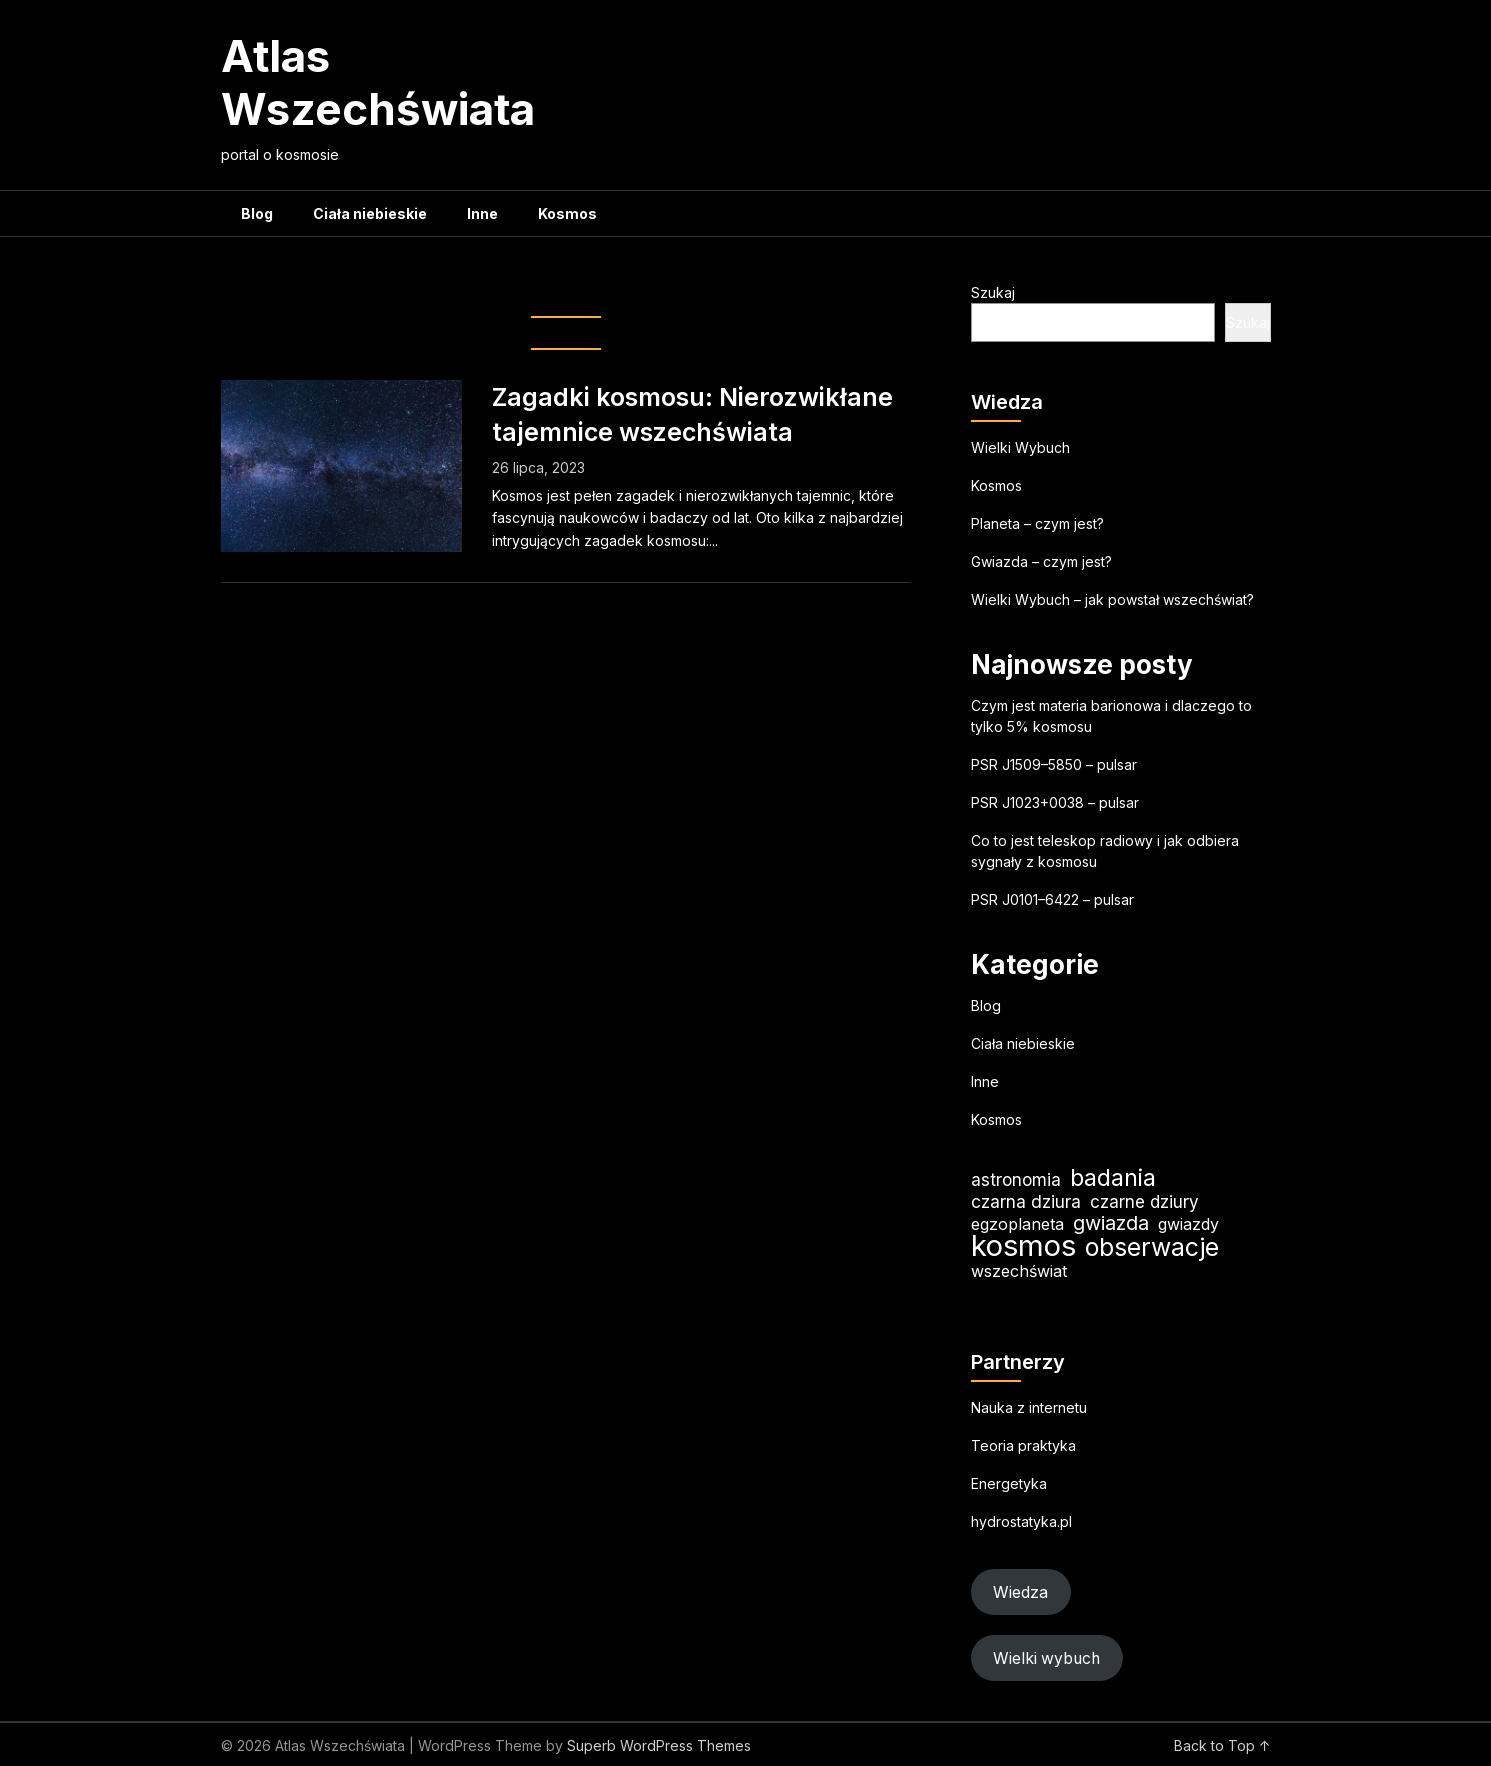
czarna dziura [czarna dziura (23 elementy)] (1026, 1201)
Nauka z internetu (1029, 1407)
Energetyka (1009, 1483)
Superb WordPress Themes (659, 1745)
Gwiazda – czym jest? (1041, 561)
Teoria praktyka (1023, 1445)
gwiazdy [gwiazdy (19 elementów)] (1188, 1224)
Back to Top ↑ (1222, 1745)
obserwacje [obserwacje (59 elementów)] (1152, 1247)
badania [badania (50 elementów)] (1113, 1177)
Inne (482, 213)
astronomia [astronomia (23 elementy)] (1016, 1179)
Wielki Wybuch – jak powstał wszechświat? (1112, 599)
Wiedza (1020, 1592)
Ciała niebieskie (370, 213)
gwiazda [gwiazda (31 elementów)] (1111, 1223)
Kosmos (567, 213)
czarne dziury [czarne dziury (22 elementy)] (1144, 1201)
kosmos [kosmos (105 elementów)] (1023, 1245)
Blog (257, 213)
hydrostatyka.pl (1021, 1521)
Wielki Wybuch (1020, 447)
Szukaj (993, 292)
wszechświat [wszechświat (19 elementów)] (1019, 1271)
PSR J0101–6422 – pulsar (1052, 899)
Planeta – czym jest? (1037, 523)
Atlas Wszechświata (378, 82)
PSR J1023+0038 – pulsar (1055, 802)
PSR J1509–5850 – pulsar (1054, 764)
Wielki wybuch (1046, 1658)
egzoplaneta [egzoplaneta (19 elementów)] (1017, 1224)
